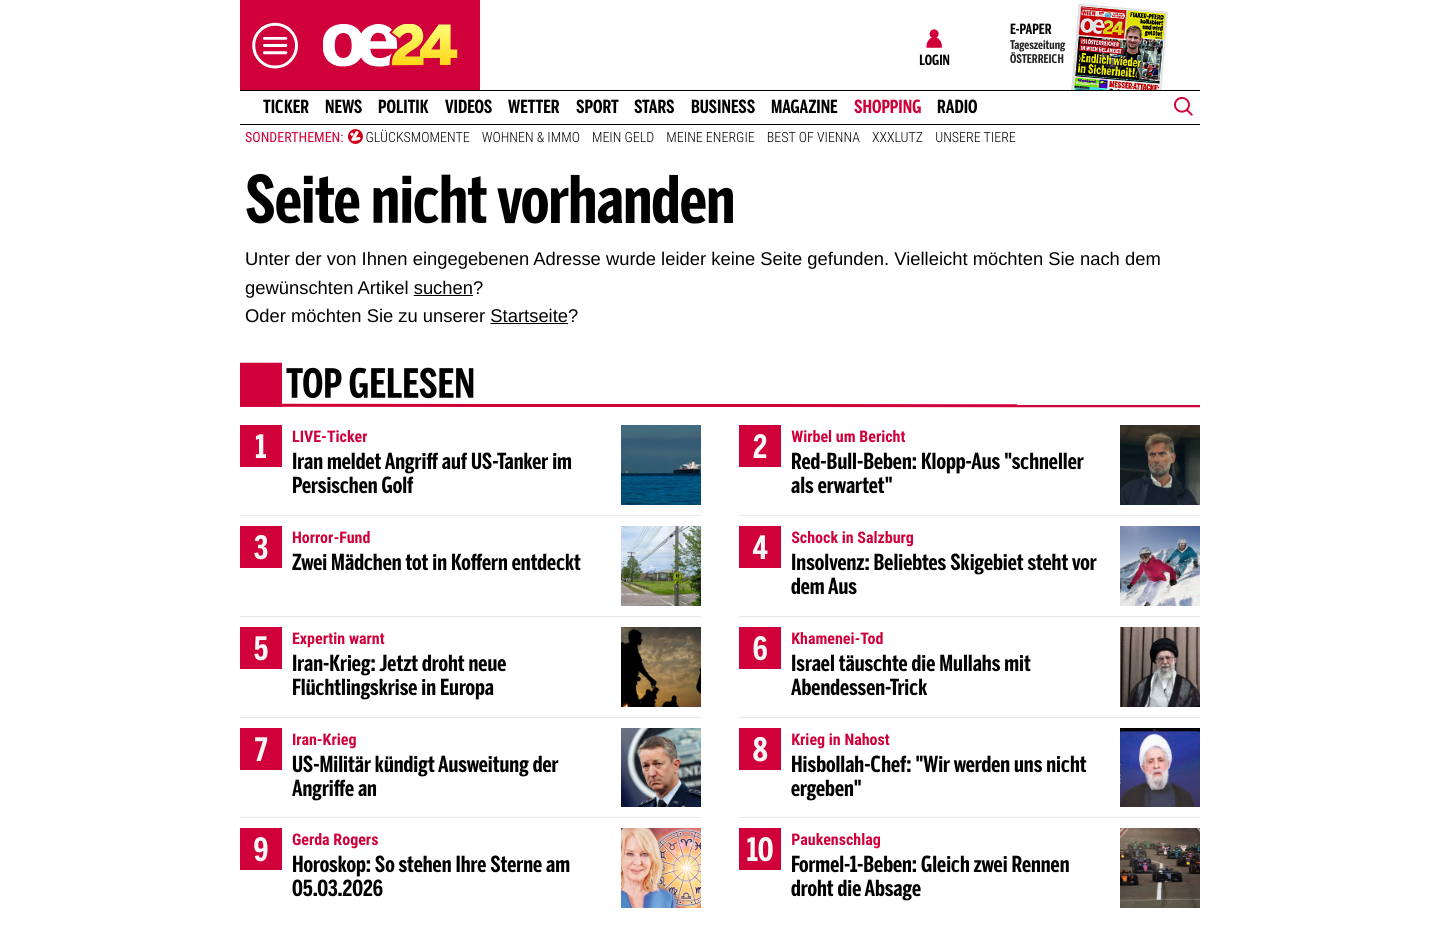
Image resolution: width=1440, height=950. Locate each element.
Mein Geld (623, 138)
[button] (270, 45)
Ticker (286, 107)
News (343, 107)
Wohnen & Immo (531, 138)
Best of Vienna (813, 138)
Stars (654, 107)
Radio (957, 107)
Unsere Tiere (975, 138)
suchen (443, 287)
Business (723, 107)
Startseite (529, 315)
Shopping (887, 107)
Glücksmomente (418, 138)
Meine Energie (710, 138)
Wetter (534, 107)
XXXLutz (897, 138)
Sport (597, 107)
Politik (403, 107)
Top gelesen (380, 387)
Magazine (804, 107)
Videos (468, 107)
